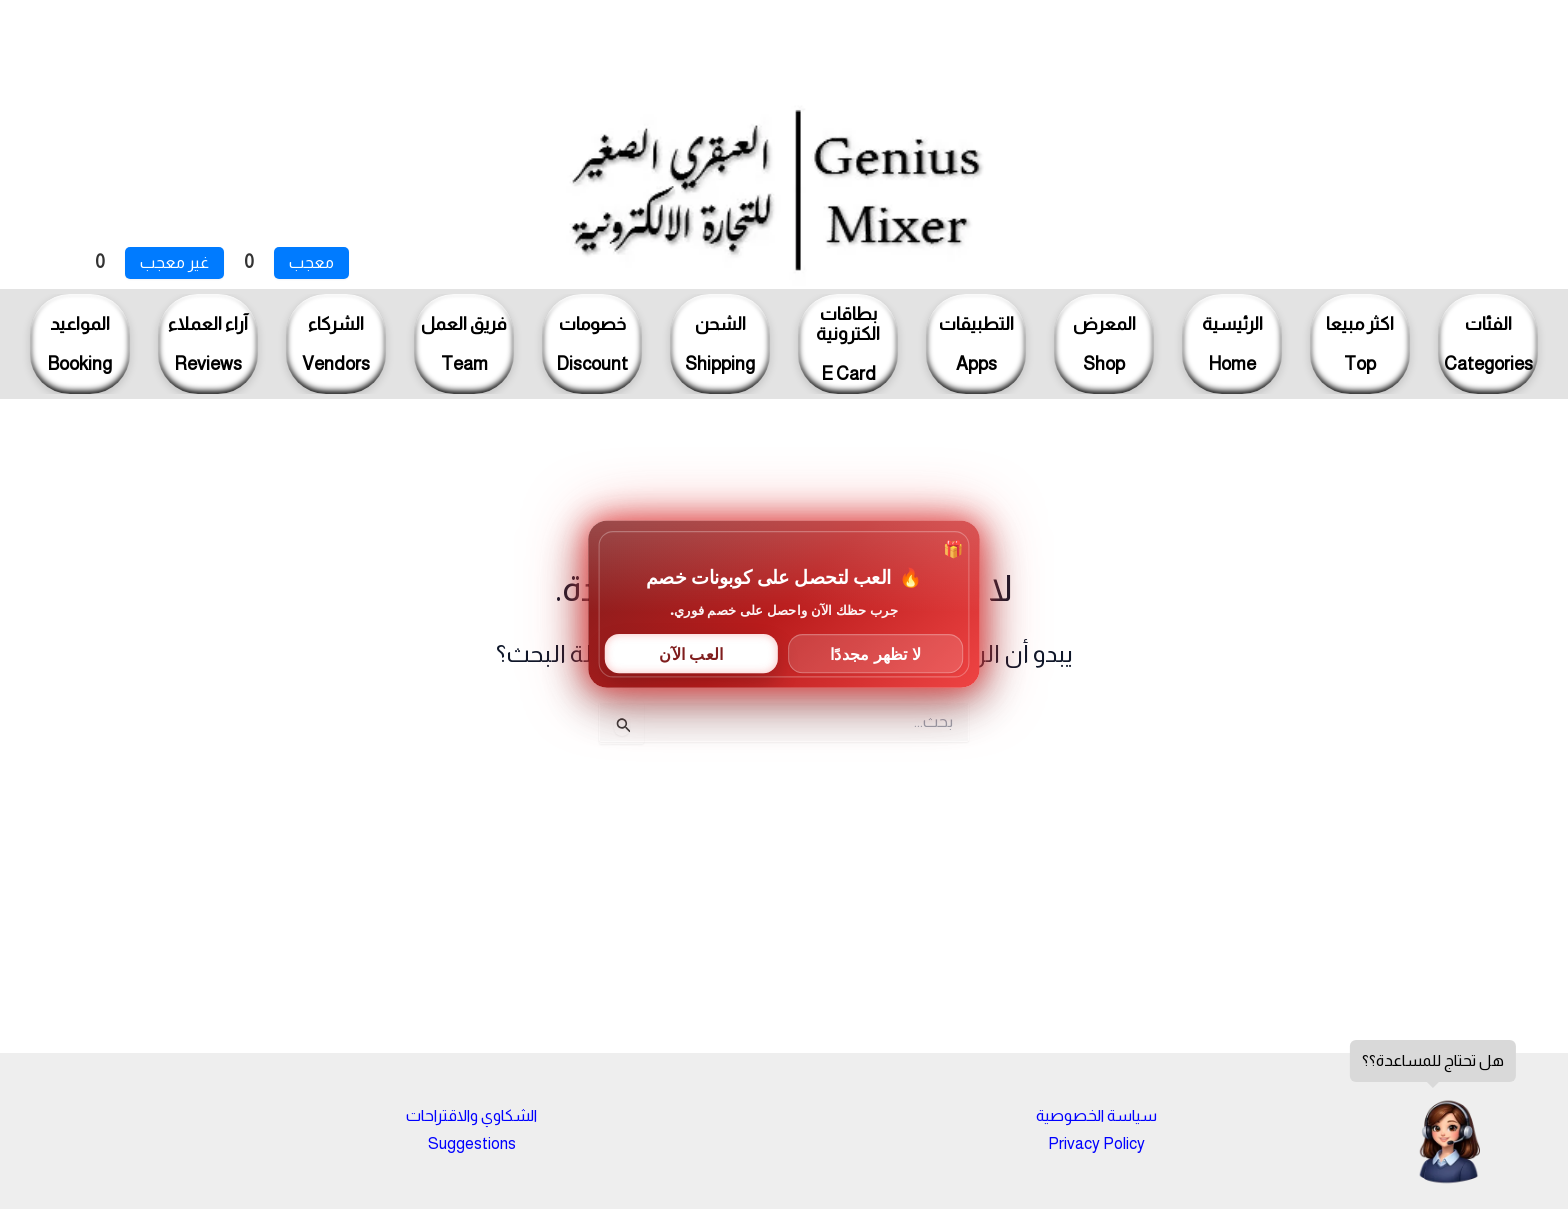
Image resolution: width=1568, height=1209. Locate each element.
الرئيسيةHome (1232, 344)
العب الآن (691, 652)
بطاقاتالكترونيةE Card (848, 344)
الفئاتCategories (1488, 344)
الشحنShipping (720, 344)
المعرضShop (1104, 344)
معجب (311, 262)
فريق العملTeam (464, 344)
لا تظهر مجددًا (875, 652)
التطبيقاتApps (976, 344)
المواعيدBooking (80, 344)
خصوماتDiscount (592, 344)
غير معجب (174, 262)
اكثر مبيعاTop (1360, 344)
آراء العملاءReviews (208, 344)
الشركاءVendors (336, 344)
